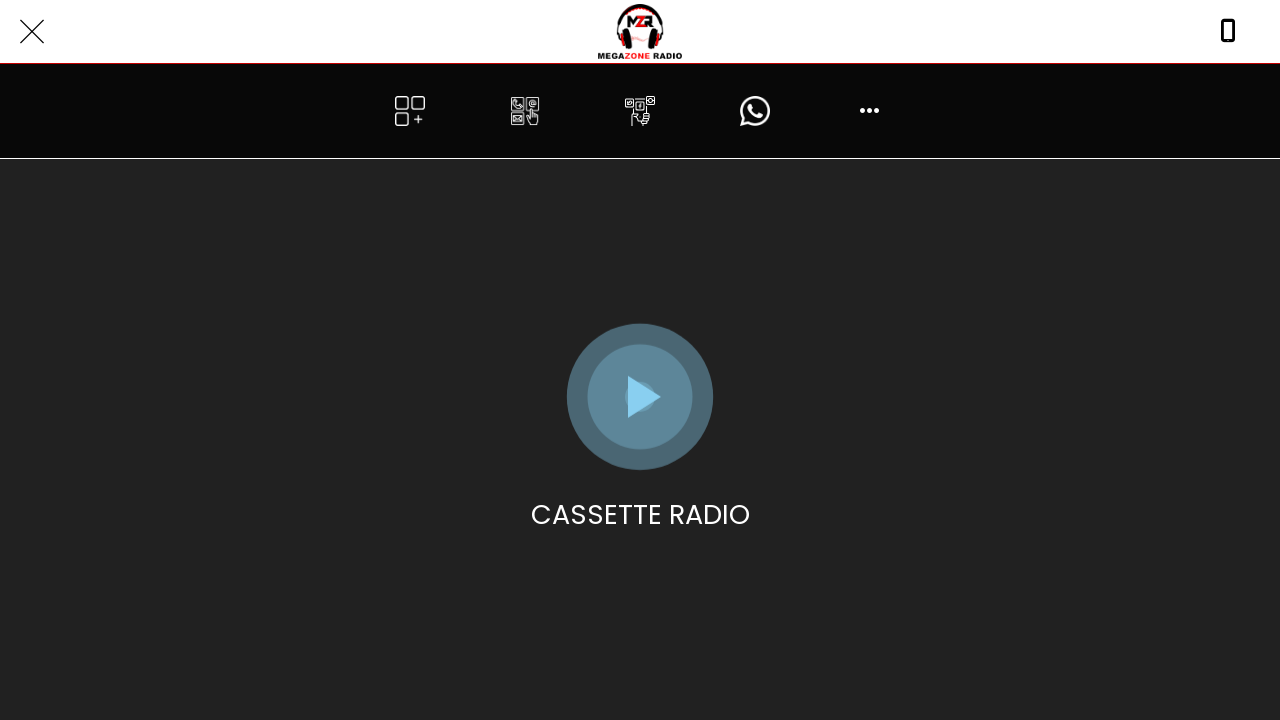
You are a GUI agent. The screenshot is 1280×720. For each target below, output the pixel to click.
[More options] (870, 111)
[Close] (32, 32)
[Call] (1228, 32)
